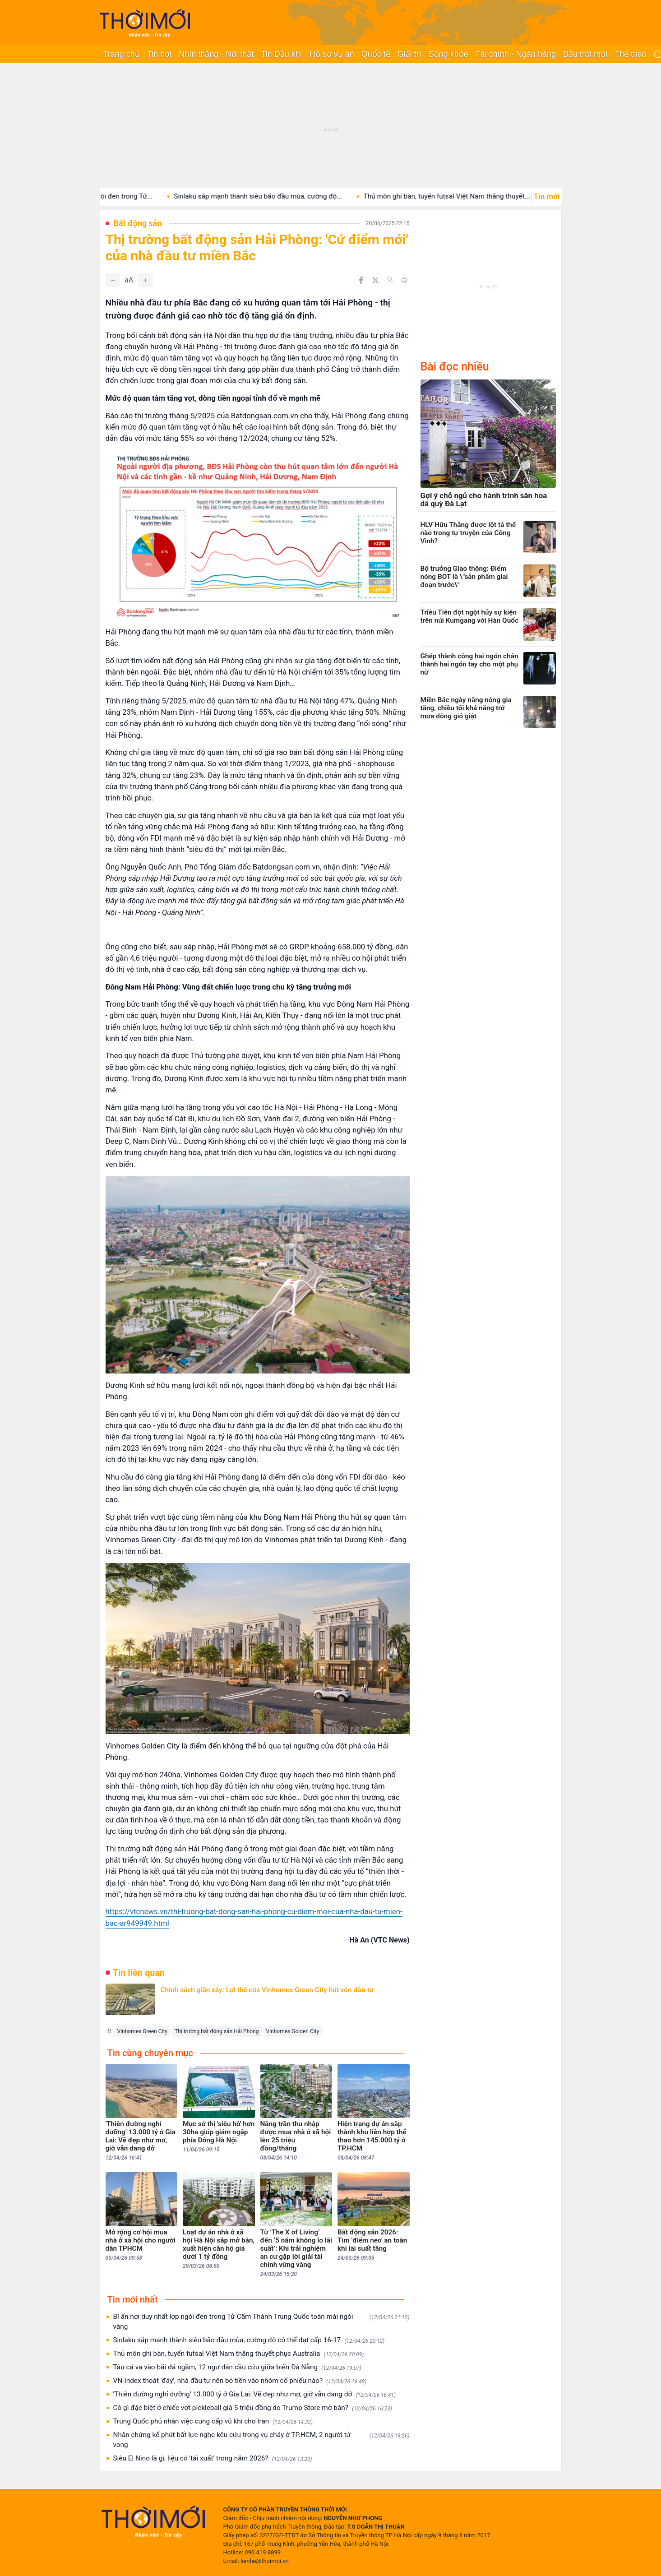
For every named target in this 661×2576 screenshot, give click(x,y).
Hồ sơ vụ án (332, 54)
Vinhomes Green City (142, 2031)
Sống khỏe (448, 54)
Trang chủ (121, 54)
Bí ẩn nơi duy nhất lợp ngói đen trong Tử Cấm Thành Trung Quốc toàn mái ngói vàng (261, 2321)
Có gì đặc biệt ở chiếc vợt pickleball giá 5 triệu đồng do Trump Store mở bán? (252, 2408)
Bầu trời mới (585, 54)
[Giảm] (113, 280)
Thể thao (631, 54)
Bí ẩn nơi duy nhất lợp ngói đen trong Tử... (123, 196)
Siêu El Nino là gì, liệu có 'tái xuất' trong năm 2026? (212, 2458)
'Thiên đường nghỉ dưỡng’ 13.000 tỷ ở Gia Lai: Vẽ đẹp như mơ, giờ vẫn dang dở (254, 2394)
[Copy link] (389, 279)
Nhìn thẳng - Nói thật (216, 54)
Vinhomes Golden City (292, 2031)
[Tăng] (145, 280)
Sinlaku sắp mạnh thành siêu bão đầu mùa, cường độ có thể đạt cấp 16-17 (249, 2340)
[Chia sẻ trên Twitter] (375, 280)
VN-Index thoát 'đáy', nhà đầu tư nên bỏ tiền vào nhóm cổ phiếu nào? (240, 2381)
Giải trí (409, 54)
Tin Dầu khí (281, 54)
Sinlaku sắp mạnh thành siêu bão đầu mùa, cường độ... (292, 196)
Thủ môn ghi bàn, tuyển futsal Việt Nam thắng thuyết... (481, 196)
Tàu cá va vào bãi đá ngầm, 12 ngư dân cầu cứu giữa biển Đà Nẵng (237, 2367)
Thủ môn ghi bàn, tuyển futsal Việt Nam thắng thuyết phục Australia (238, 2353)
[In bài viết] (404, 280)
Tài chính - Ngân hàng (516, 54)
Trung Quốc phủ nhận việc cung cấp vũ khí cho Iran (213, 2421)
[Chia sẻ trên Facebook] (361, 280)
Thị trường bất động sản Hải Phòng (217, 2031)
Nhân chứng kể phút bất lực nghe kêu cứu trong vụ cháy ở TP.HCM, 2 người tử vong (261, 2440)
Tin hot (159, 54)
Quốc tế (375, 54)
